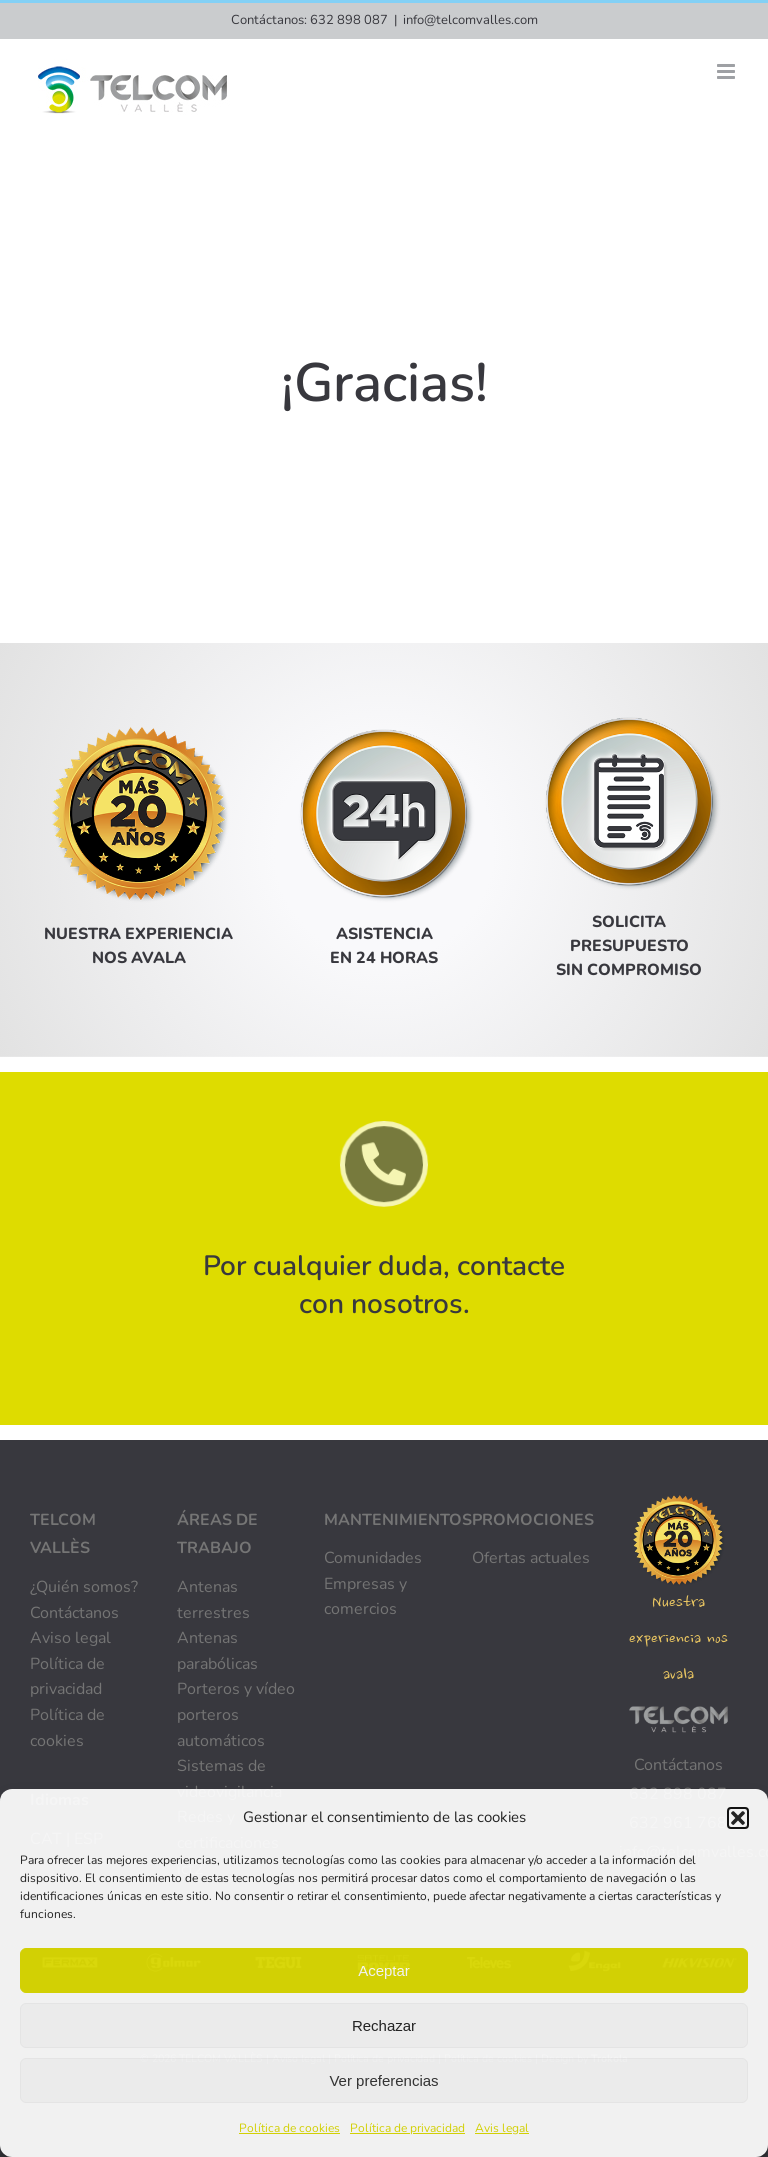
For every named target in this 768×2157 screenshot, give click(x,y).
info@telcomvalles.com (470, 20)
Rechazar (384, 2025)
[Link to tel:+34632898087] (384, 1167)
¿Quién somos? (84, 1587)
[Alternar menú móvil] (727, 71)
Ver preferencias (383, 2080)
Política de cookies (289, 2128)
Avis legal (502, 2128)
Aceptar (384, 1970)
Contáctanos (678, 1765)
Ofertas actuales (531, 1558)
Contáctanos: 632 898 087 (309, 20)
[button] (738, 1818)
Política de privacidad (407, 2128)
